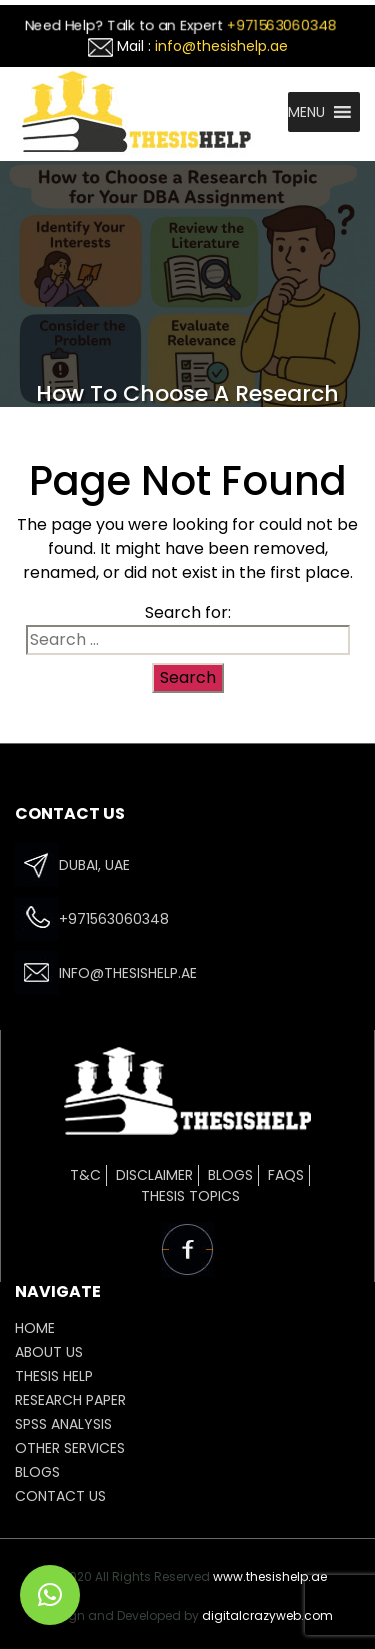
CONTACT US (60, 1496)
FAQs (286, 1175)
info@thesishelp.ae (221, 46)
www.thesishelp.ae (270, 1576)
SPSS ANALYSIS (63, 1424)
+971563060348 (282, 25)
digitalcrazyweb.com (267, 1615)
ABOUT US (49, 1352)
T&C (85, 1175)
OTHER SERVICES (70, 1448)
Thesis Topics (190, 1196)
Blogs (230, 1175)
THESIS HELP (54, 1376)
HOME (35, 1328)
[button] (306, 112)
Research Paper (70, 1400)
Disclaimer (154, 1175)
